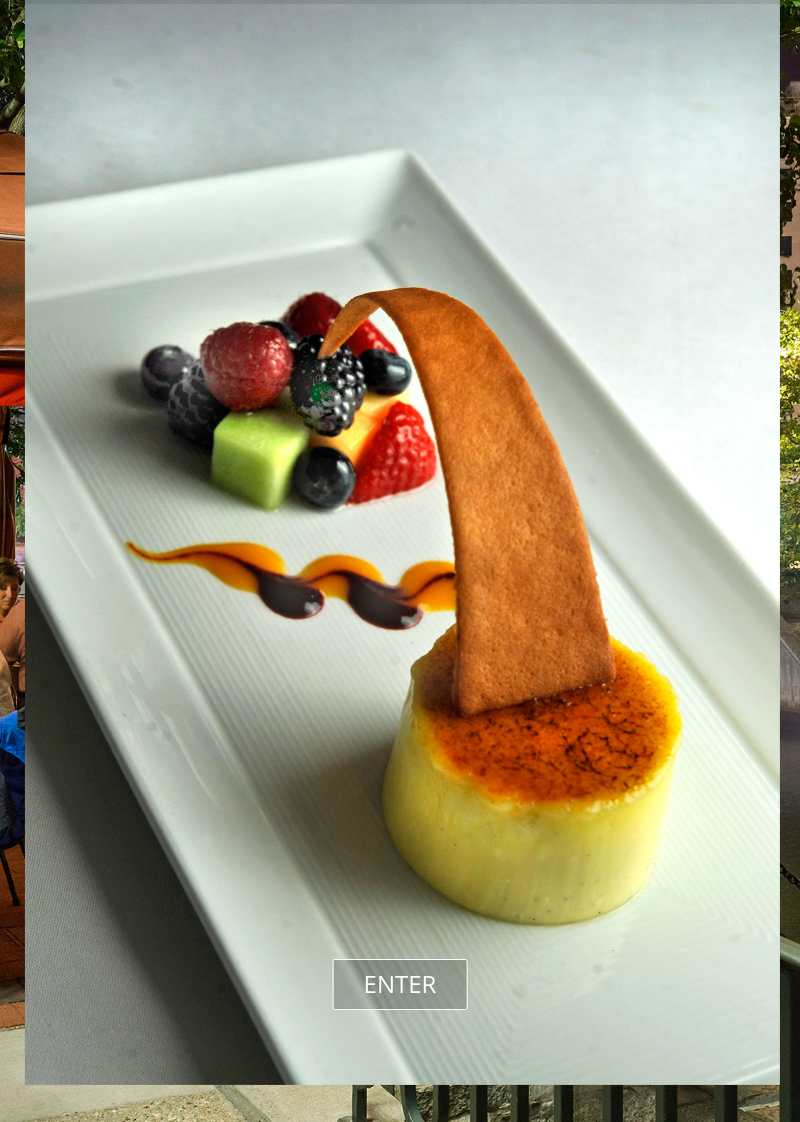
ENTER (400, 983)
